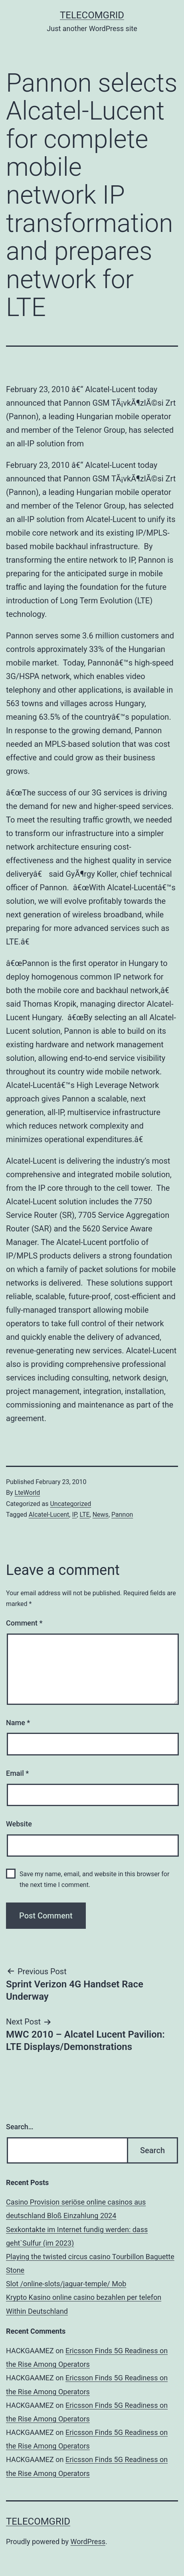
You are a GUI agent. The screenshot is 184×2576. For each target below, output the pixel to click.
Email (17, 1773)
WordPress (88, 2541)
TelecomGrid (92, 15)
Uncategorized (70, 1504)
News (101, 1514)
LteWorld (27, 1492)
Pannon (122, 1514)
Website (19, 1824)
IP (74, 1514)
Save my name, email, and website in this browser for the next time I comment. (94, 1879)
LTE (84, 1514)
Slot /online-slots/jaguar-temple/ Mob (66, 2284)
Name (18, 1722)
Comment (24, 1623)
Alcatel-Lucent (49, 1514)
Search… (20, 2126)
